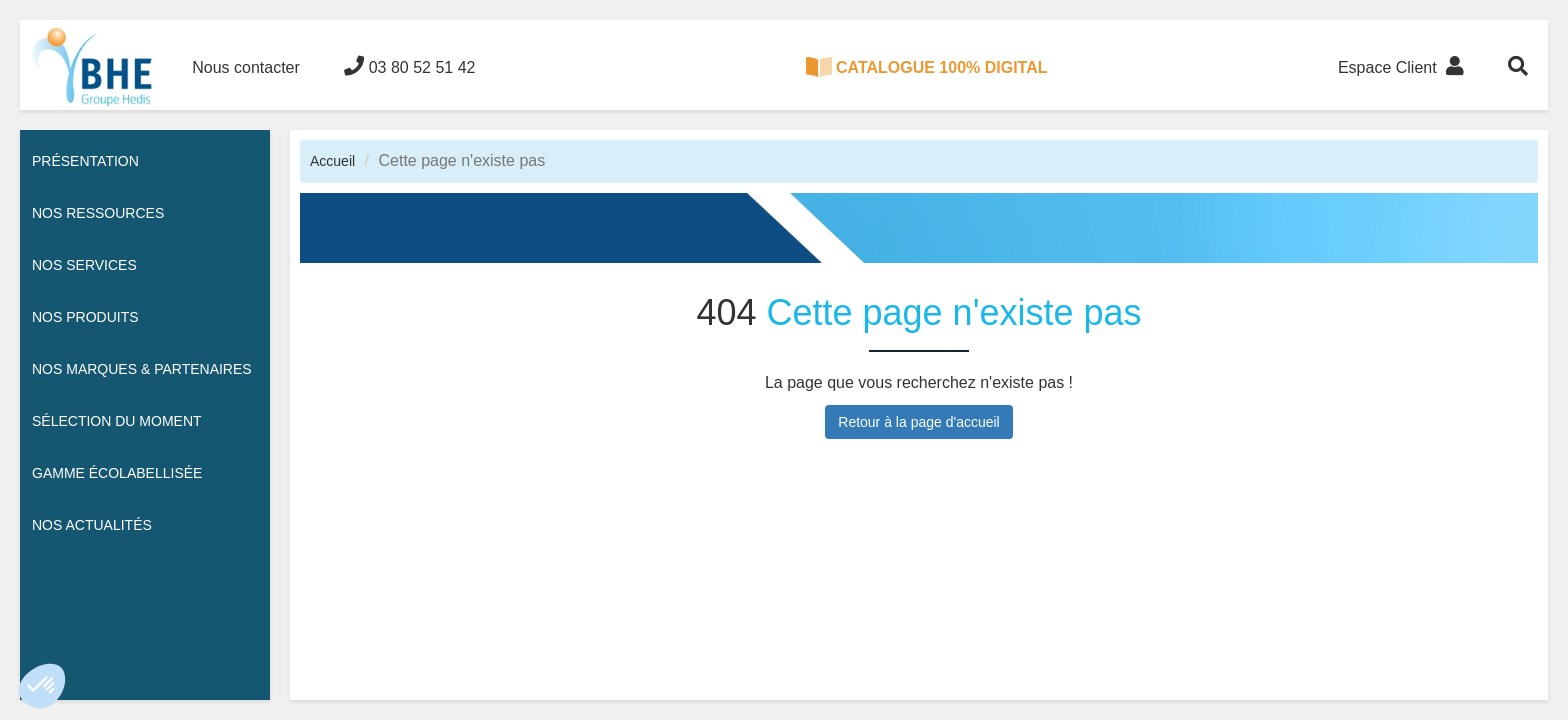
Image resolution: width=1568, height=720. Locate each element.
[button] (42, 686)
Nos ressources (98, 213)
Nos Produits (85, 317)
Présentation (85, 161)
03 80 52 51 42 (409, 66)
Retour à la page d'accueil (918, 422)
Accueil (332, 161)
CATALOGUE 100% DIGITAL (927, 67)
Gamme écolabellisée (117, 473)
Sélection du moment (117, 421)
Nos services (84, 265)
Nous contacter (246, 67)
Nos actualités (92, 525)
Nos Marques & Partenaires (142, 369)
